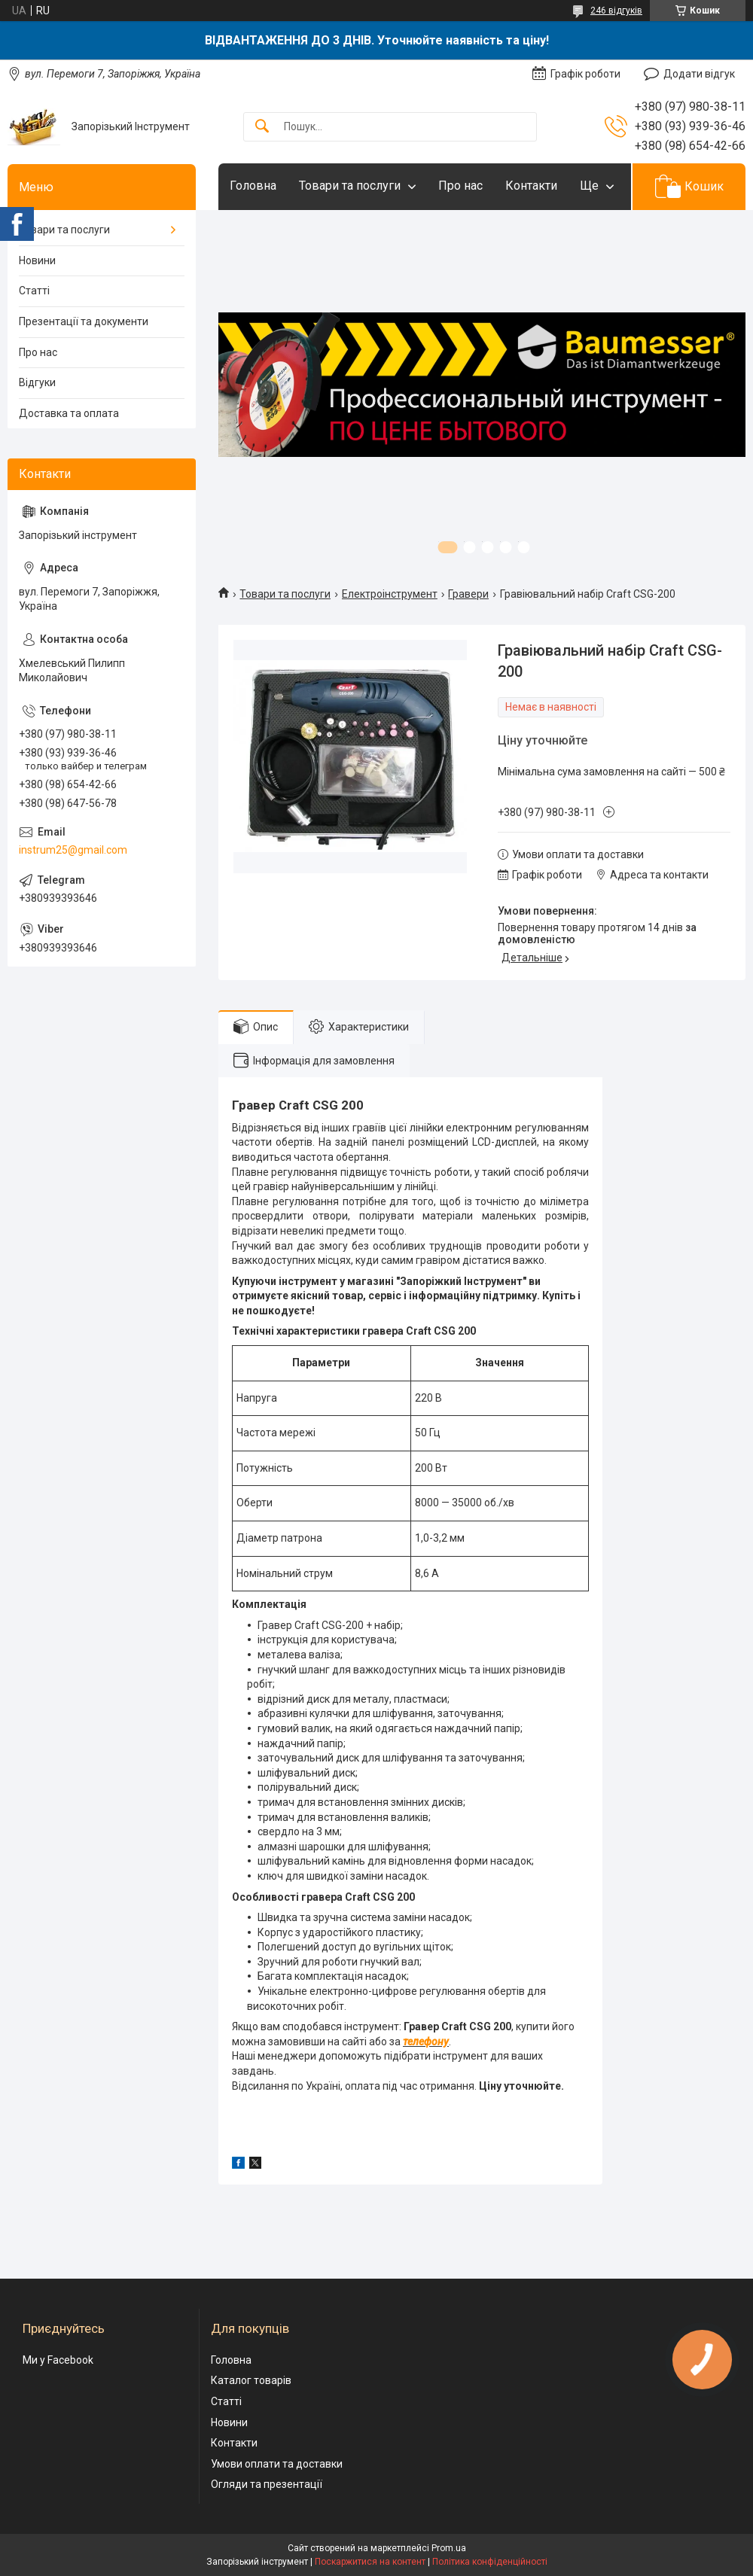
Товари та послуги (350, 185)
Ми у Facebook (58, 2360)
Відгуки (37, 382)
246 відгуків (616, 10)
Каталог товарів (251, 2380)
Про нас (460, 185)
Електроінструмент (389, 594)
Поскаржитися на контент (370, 2561)
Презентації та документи (83, 321)
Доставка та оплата (69, 413)
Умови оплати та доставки (277, 2464)
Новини (37, 260)
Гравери (468, 594)
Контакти (531, 185)
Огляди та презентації (266, 2484)
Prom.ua (448, 2548)
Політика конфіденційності (489, 2561)
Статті (34, 291)
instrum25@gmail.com (73, 850)
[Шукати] (262, 127)
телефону (426, 2042)
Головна (253, 185)
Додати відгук (699, 74)
